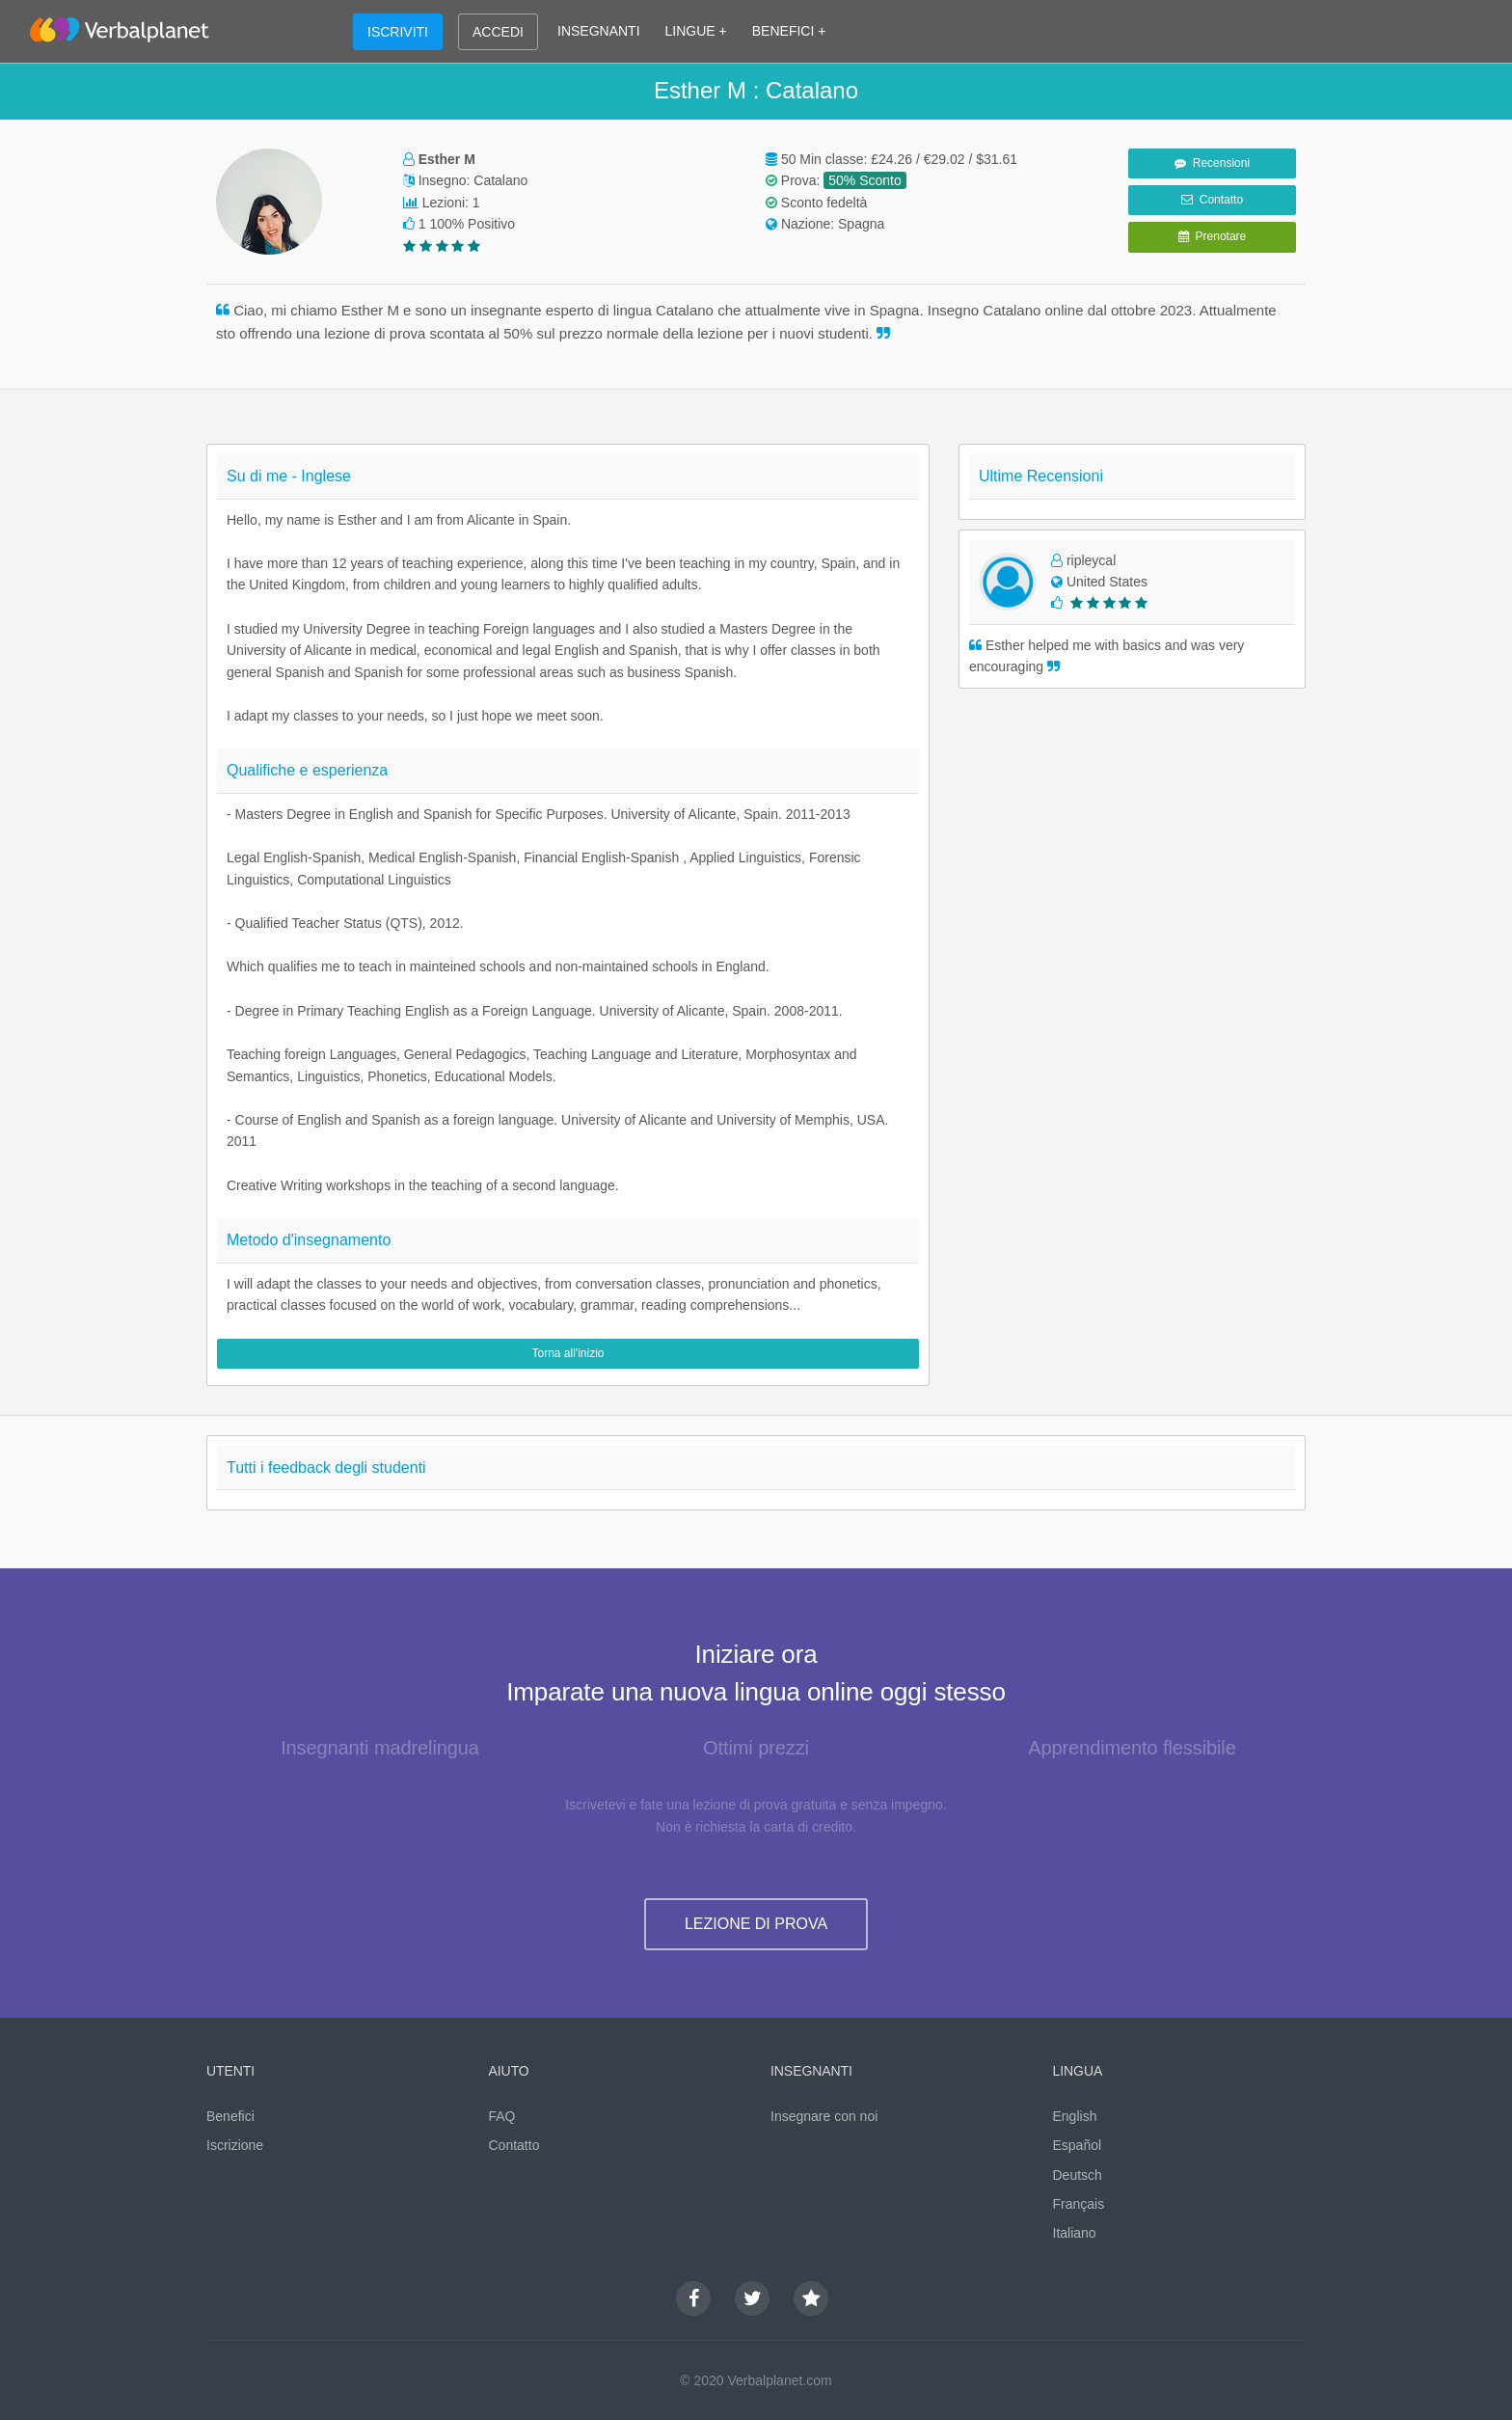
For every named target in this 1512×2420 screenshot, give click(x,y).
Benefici (230, 2116)
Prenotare (1212, 236)
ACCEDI (498, 32)
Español (1077, 2145)
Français (1079, 2204)
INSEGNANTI (598, 31)
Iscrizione (234, 2145)
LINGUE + (696, 31)
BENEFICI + (789, 31)
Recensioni (1212, 163)
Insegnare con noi (824, 2116)
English (1075, 2116)
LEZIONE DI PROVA (756, 1924)
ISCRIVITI (397, 32)
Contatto (1212, 199)
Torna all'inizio (568, 1353)
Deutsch (1077, 2175)
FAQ (502, 2116)
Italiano (1074, 2233)
